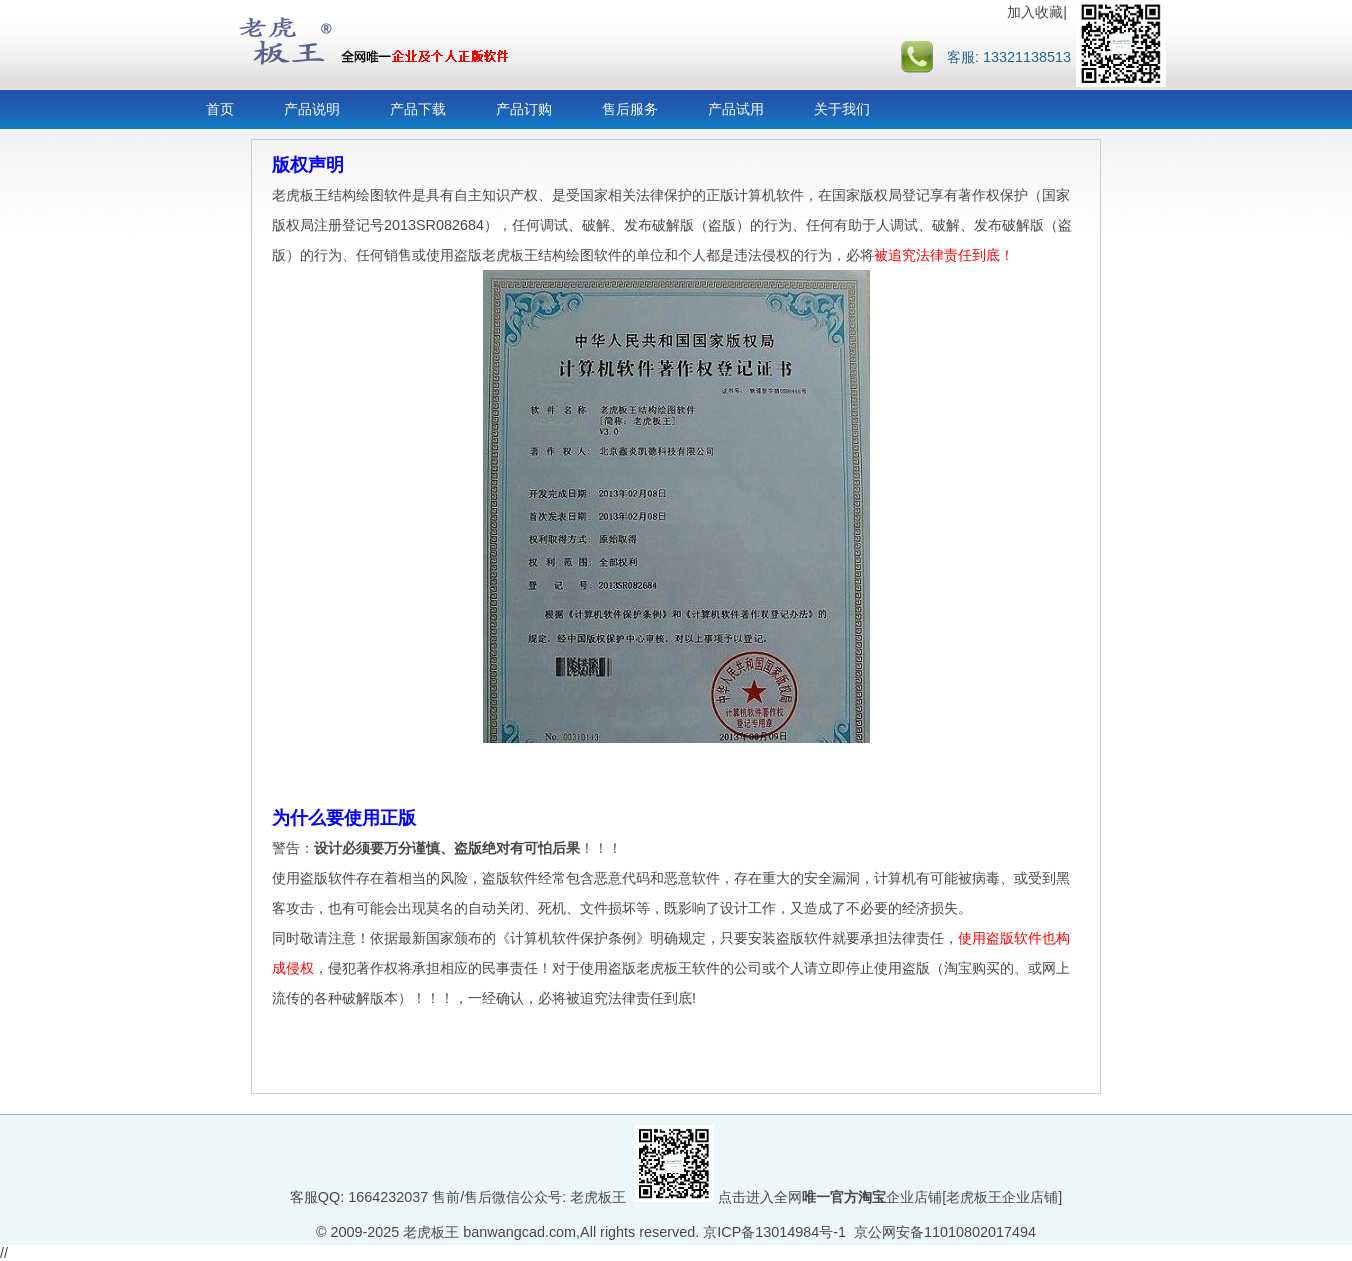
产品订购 (524, 109)
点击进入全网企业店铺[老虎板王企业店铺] (890, 1197)
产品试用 (736, 109)
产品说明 (312, 109)
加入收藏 (1035, 12)
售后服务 (630, 109)
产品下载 (418, 109)
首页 (220, 109)
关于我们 (842, 109)
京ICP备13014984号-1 (774, 1232)
